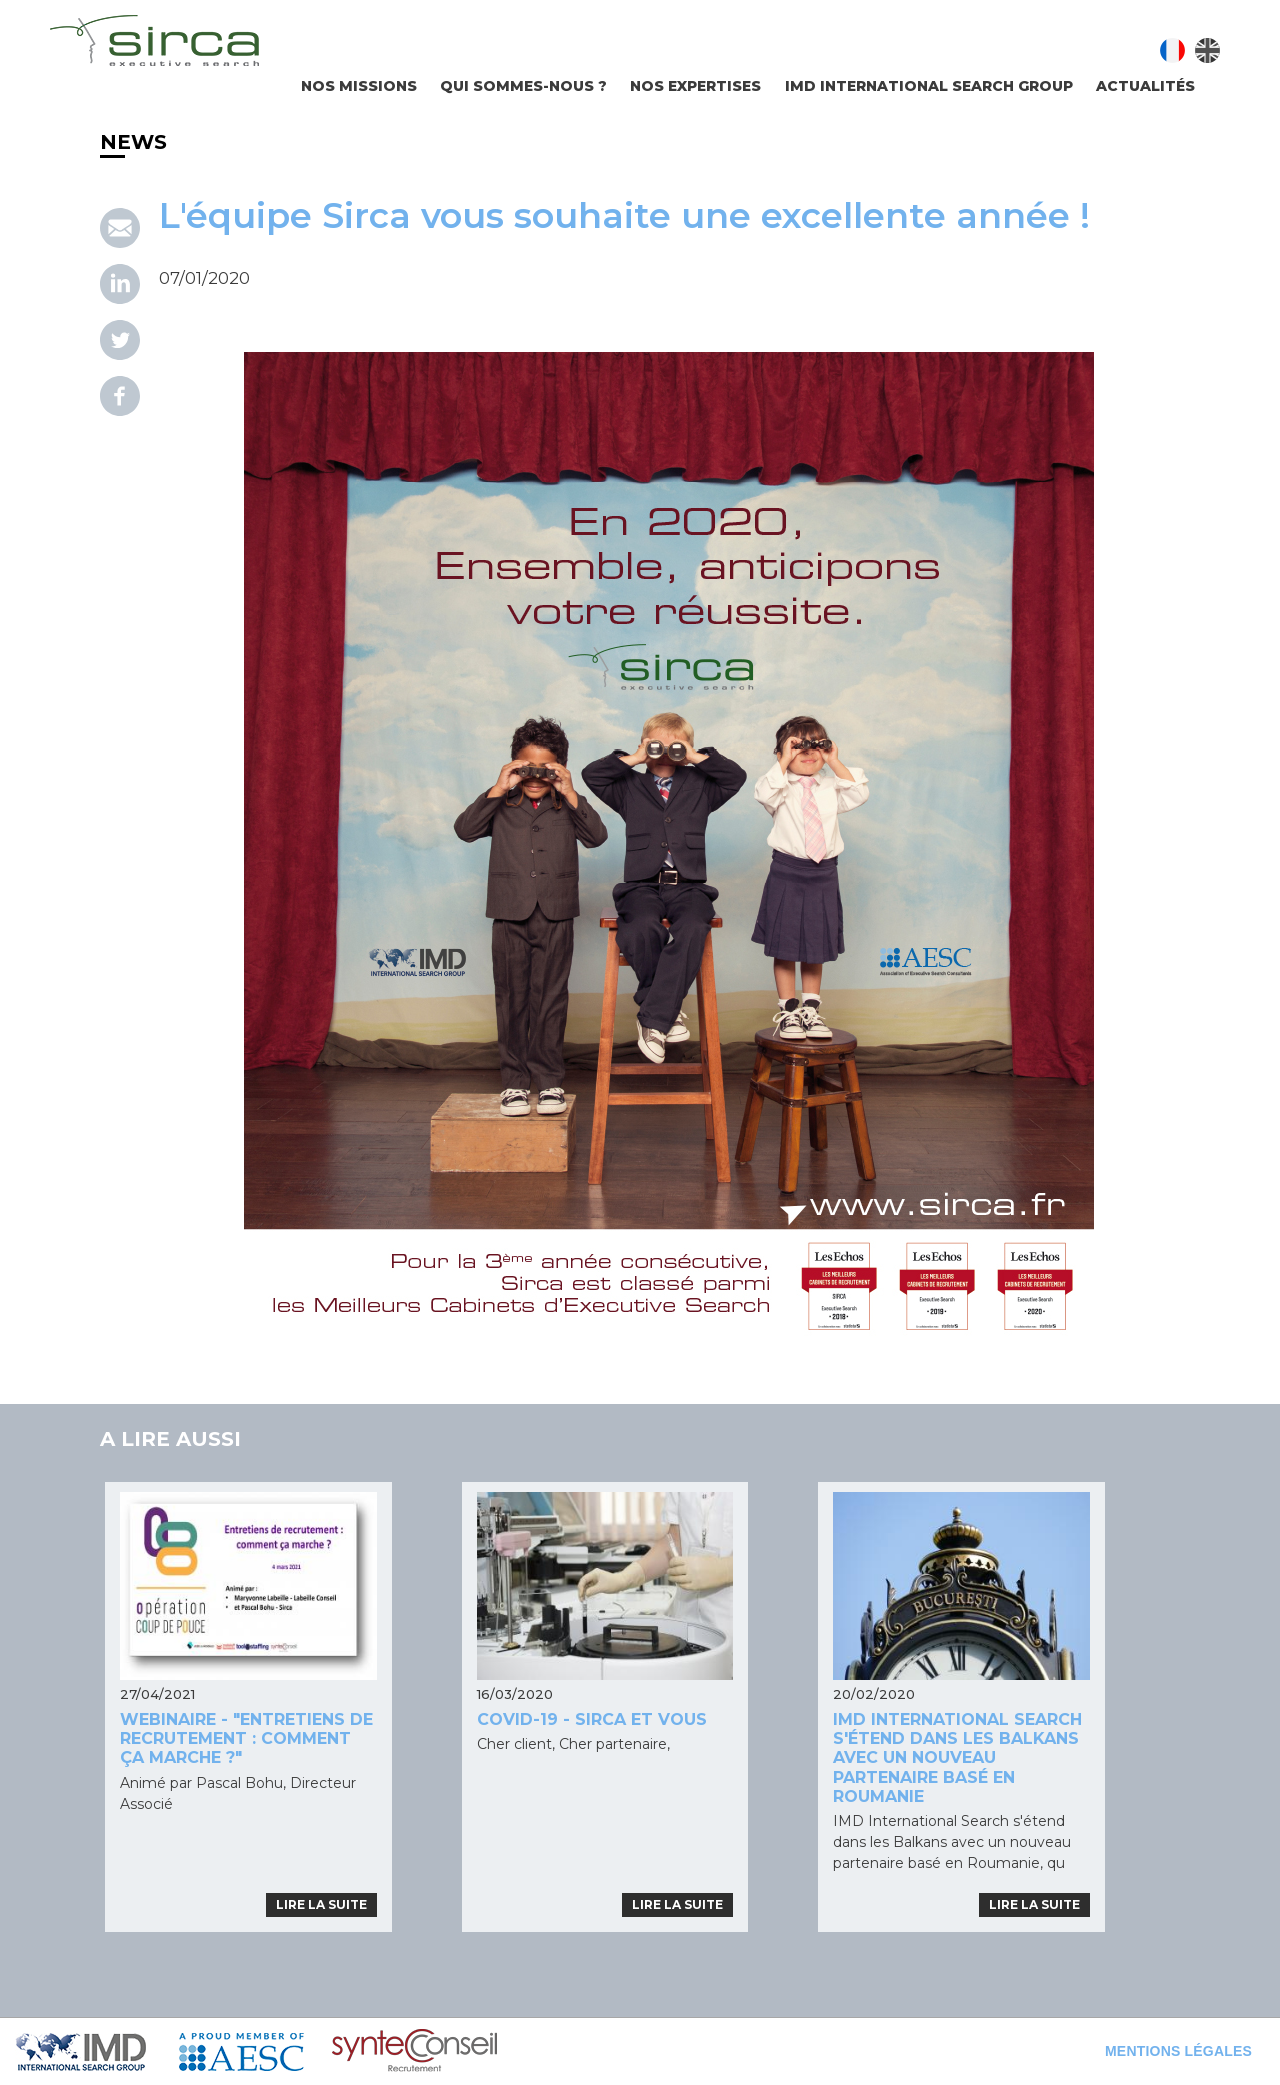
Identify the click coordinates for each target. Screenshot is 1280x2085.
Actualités (1145, 86)
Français (1172, 50)
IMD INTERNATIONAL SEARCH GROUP (929, 86)
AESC (255, 2051)
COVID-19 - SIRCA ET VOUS (592, 1719)
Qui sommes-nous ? (523, 86)
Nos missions (359, 86)
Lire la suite (321, 1904)
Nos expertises (695, 86)
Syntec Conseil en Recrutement (466, 2051)
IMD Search (97, 2051)
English (1207, 50)
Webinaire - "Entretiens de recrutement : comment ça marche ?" (246, 1738)
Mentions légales (1178, 2051)
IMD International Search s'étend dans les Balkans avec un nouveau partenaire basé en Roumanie (957, 1758)
